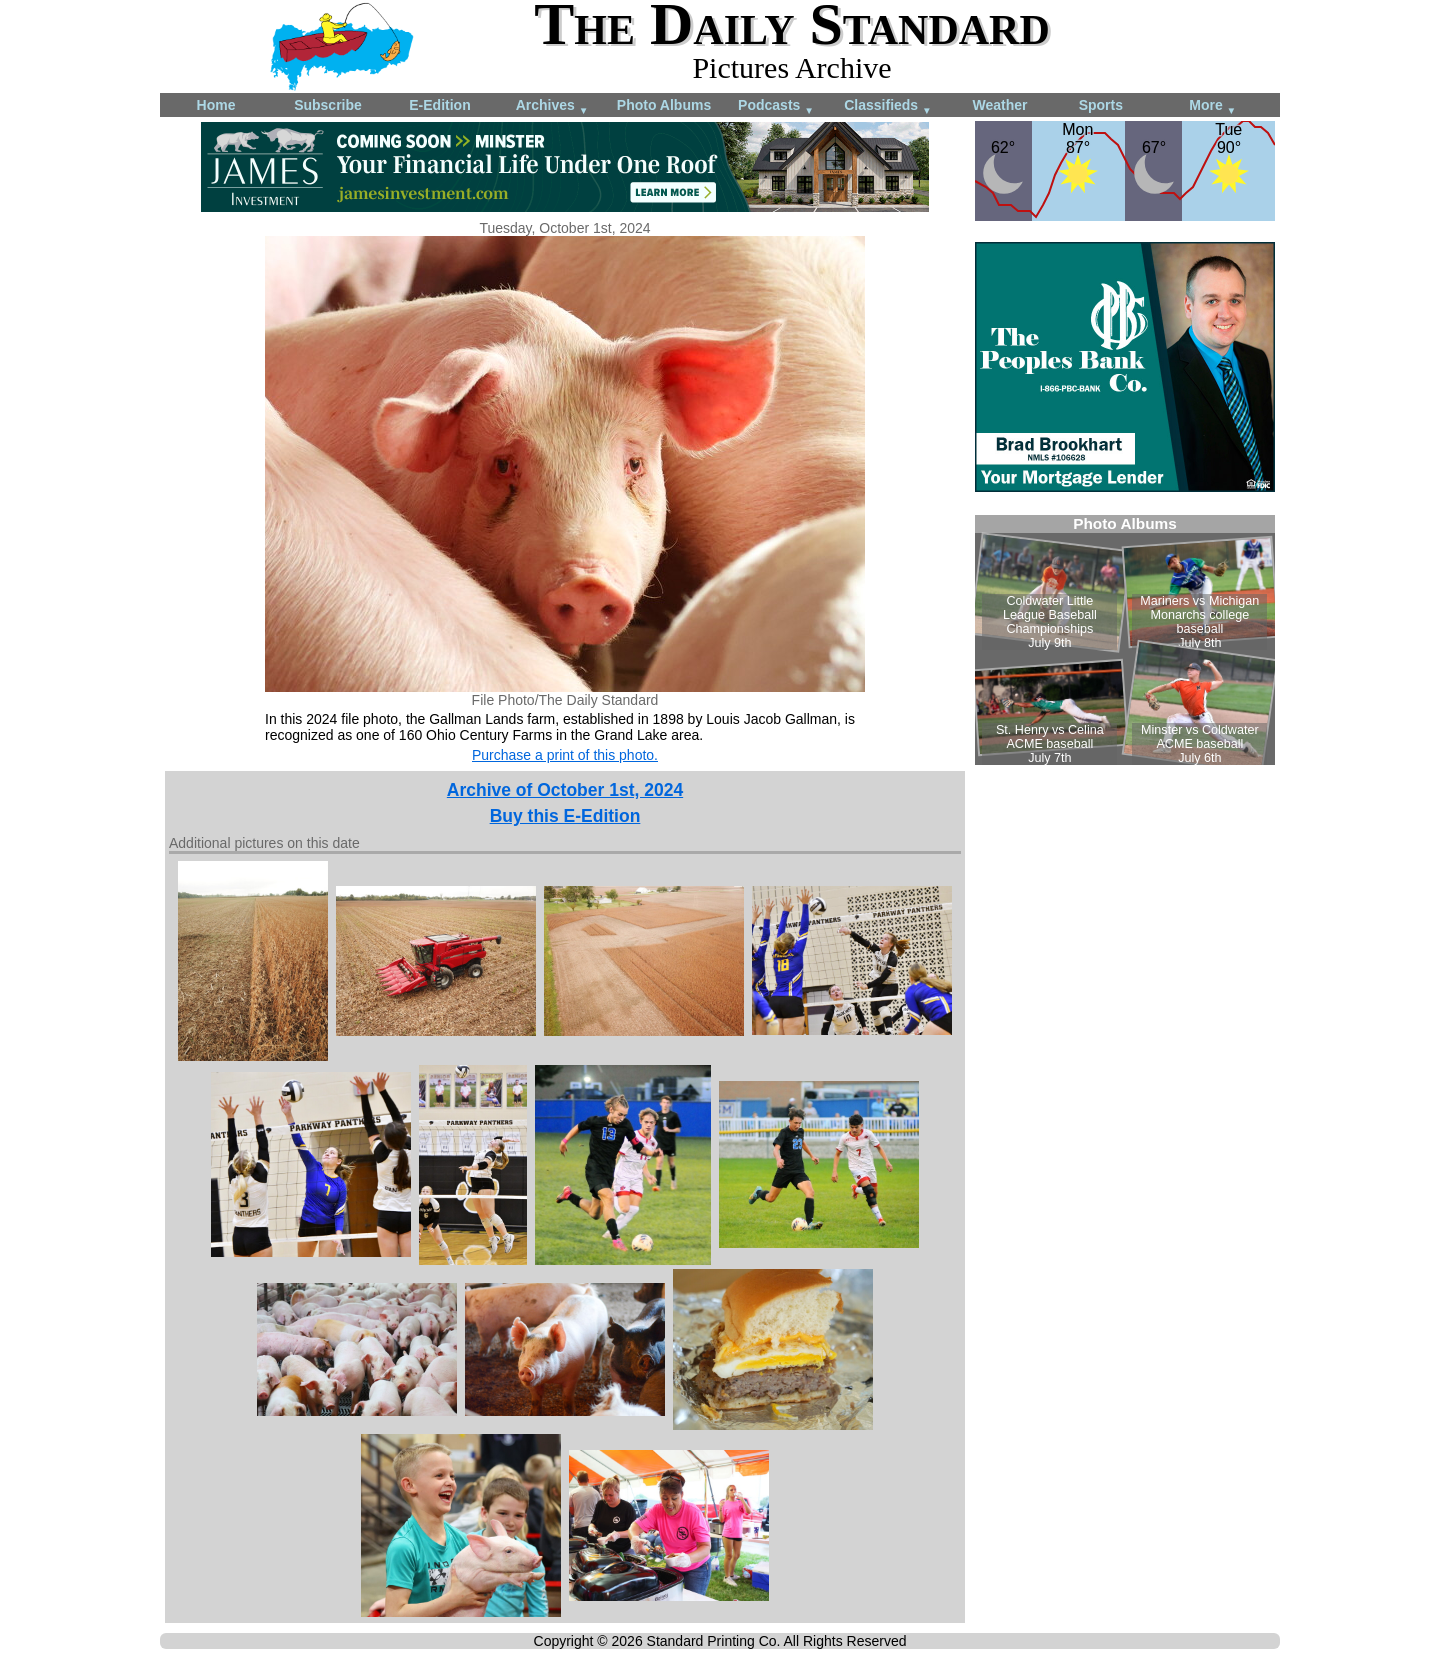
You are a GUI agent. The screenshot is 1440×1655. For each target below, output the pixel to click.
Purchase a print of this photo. (565, 755)
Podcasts (776, 106)
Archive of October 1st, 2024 (565, 790)
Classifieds (888, 106)
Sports (1101, 105)
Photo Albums (664, 105)
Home (216, 105)
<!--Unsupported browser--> (1125, 640)
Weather (1000, 105)
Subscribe (328, 105)
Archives (552, 106)
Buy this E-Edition (565, 816)
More (1212, 106)
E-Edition (439, 105)
